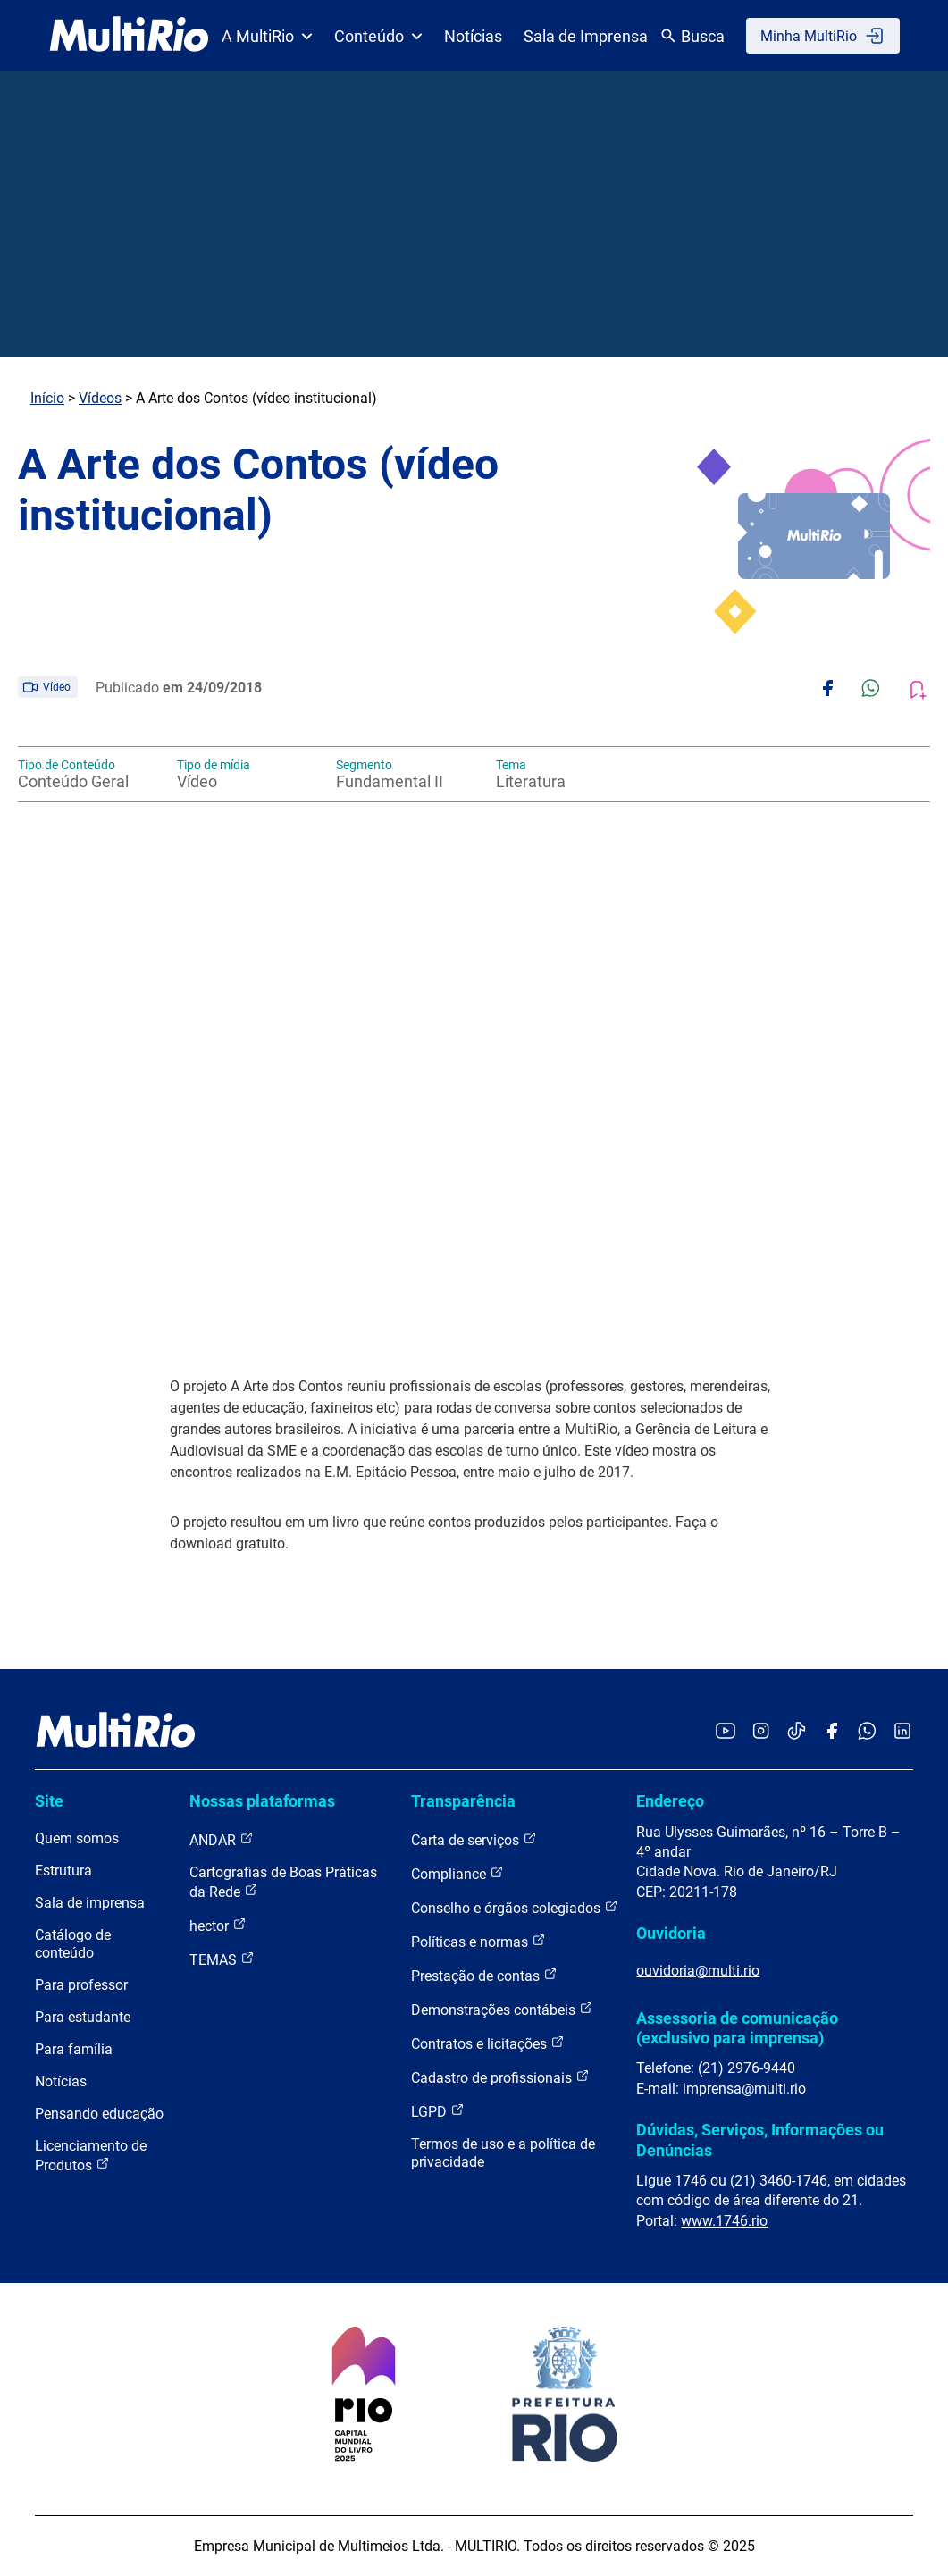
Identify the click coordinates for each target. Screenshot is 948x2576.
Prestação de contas (484, 1975)
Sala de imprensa (90, 1902)
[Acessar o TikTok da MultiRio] (796, 1732)
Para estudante (82, 2017)
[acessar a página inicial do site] (129, 35)
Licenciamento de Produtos (91, 2155)
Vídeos (100, 398)
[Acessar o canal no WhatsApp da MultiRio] (867, 1732)
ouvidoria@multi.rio (697, 1970)
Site (49, 1800)
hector (218, 1925)
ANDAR (221, 1839)
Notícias (473, 36)
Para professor (81, 1984)
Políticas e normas (478, 1941)
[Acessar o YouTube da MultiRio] (725, 1732)
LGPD (438, 2111)
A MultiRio (267, 36)
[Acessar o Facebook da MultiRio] (832, 1732)
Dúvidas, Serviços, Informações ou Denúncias (760, 2139)
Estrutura (63, 1870)
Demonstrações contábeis (502, 2009)
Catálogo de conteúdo (73, 1943)
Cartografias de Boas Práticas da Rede (283, 1882)
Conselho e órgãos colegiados (514, 1907)
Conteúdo (378, 36)
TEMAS (222, 1959)
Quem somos (77, 1838)
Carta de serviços (474, 1839)
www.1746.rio (724, 2220)
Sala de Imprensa (586, 36)
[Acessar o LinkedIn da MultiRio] (902, 1732)
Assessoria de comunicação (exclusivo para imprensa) (737, 2028)
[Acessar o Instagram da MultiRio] (761, 1732)
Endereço (670, 1800)
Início (47, 398)
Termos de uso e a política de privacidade (503, 2152)
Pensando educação (99, 2113)
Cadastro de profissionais (500, 2077)
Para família (74, 2049)
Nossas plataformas (262, 1800)
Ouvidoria (671, 1933)
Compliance (457, 1873)
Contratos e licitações (488, 2043)
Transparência (463, 1800)
